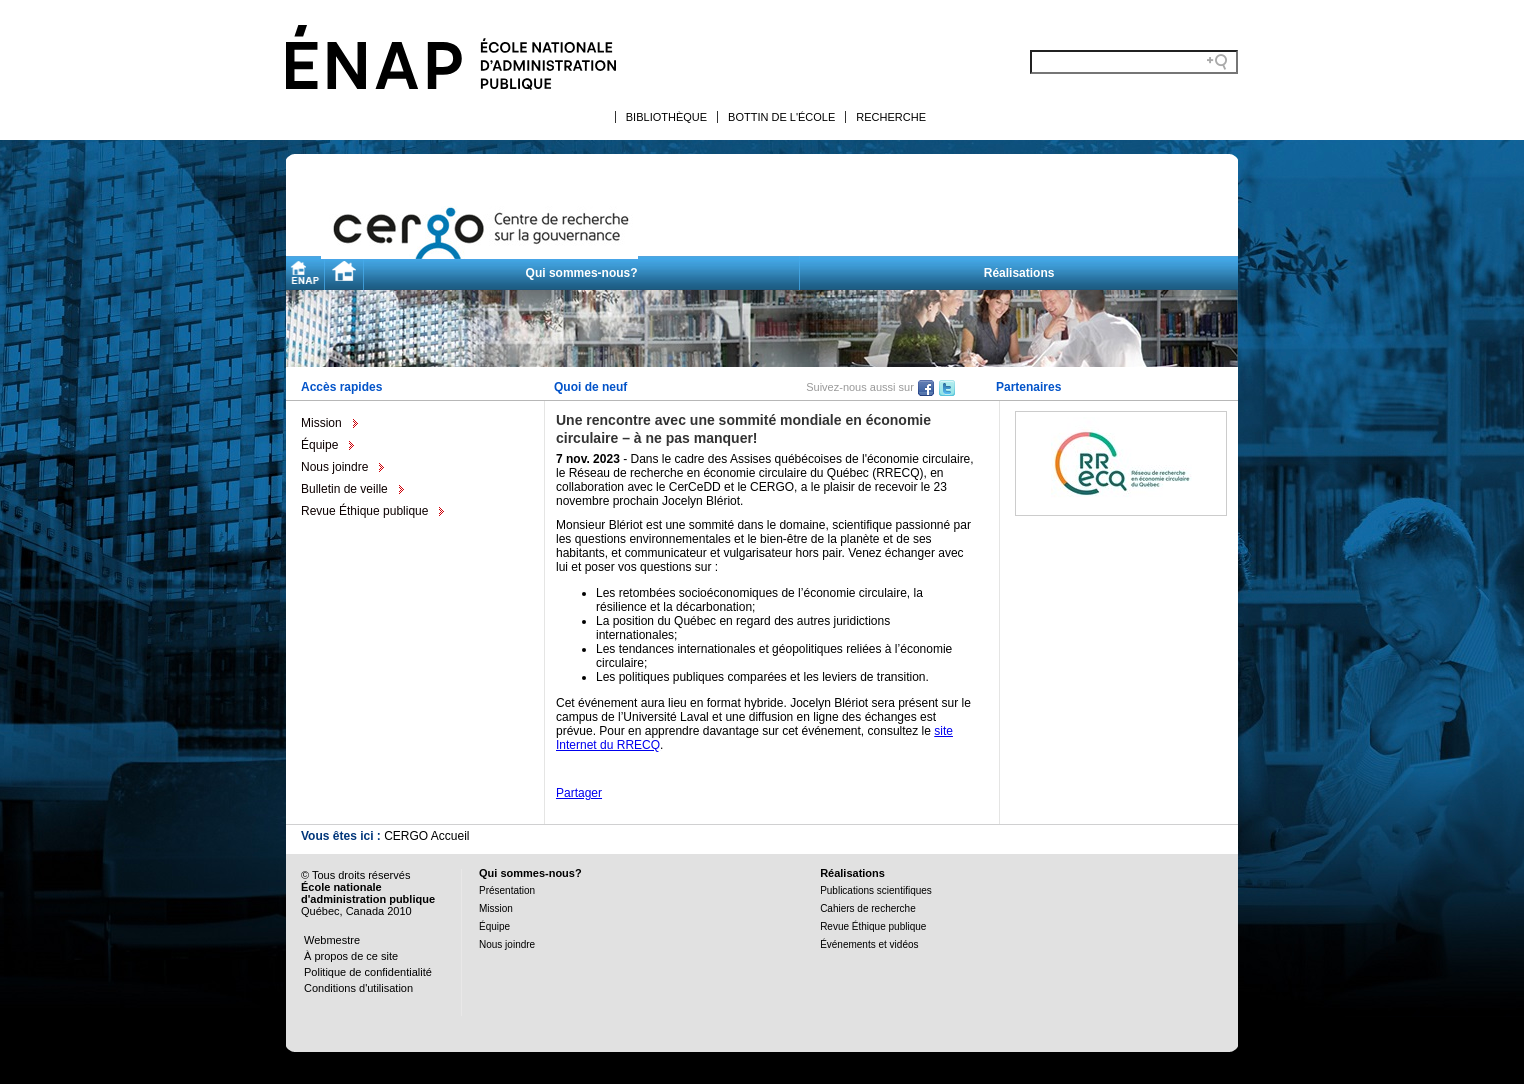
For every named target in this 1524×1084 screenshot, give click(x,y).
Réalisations (1019, 273)
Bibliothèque (666, 117)
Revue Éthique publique (364, 511)
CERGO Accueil (426, 836)
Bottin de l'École (781, 117)
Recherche (891, 117)
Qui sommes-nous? (582, 273)
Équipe (319, 445)
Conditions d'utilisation (358, 988)
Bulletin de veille (344, 489)
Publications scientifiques (876, 890)
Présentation (507, 890)
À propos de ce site (351, 956)
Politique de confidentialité (368, 972)
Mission (321, 423)
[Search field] (1134, 62)
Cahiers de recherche (868, 908)
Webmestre (332, 940)
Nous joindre (334, 467)
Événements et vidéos (869, 944)
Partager (579, 793)
